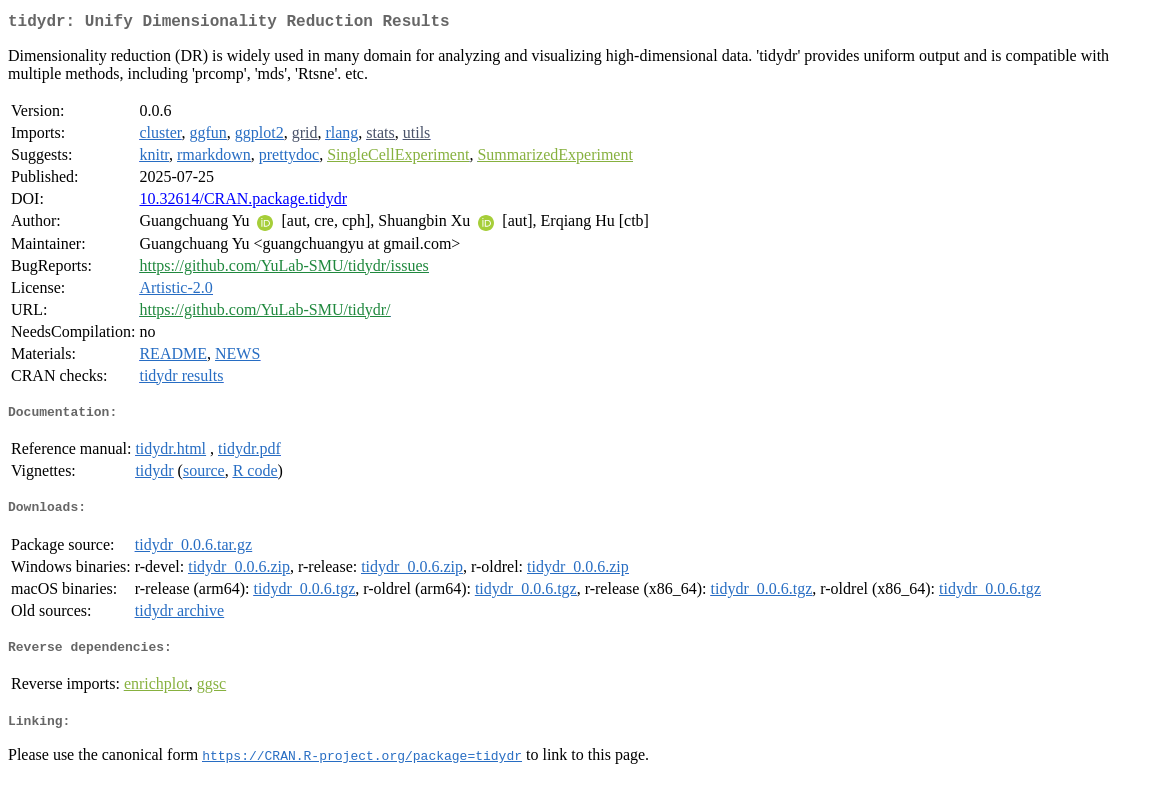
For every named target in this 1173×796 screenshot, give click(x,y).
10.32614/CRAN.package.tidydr (243, 202)
